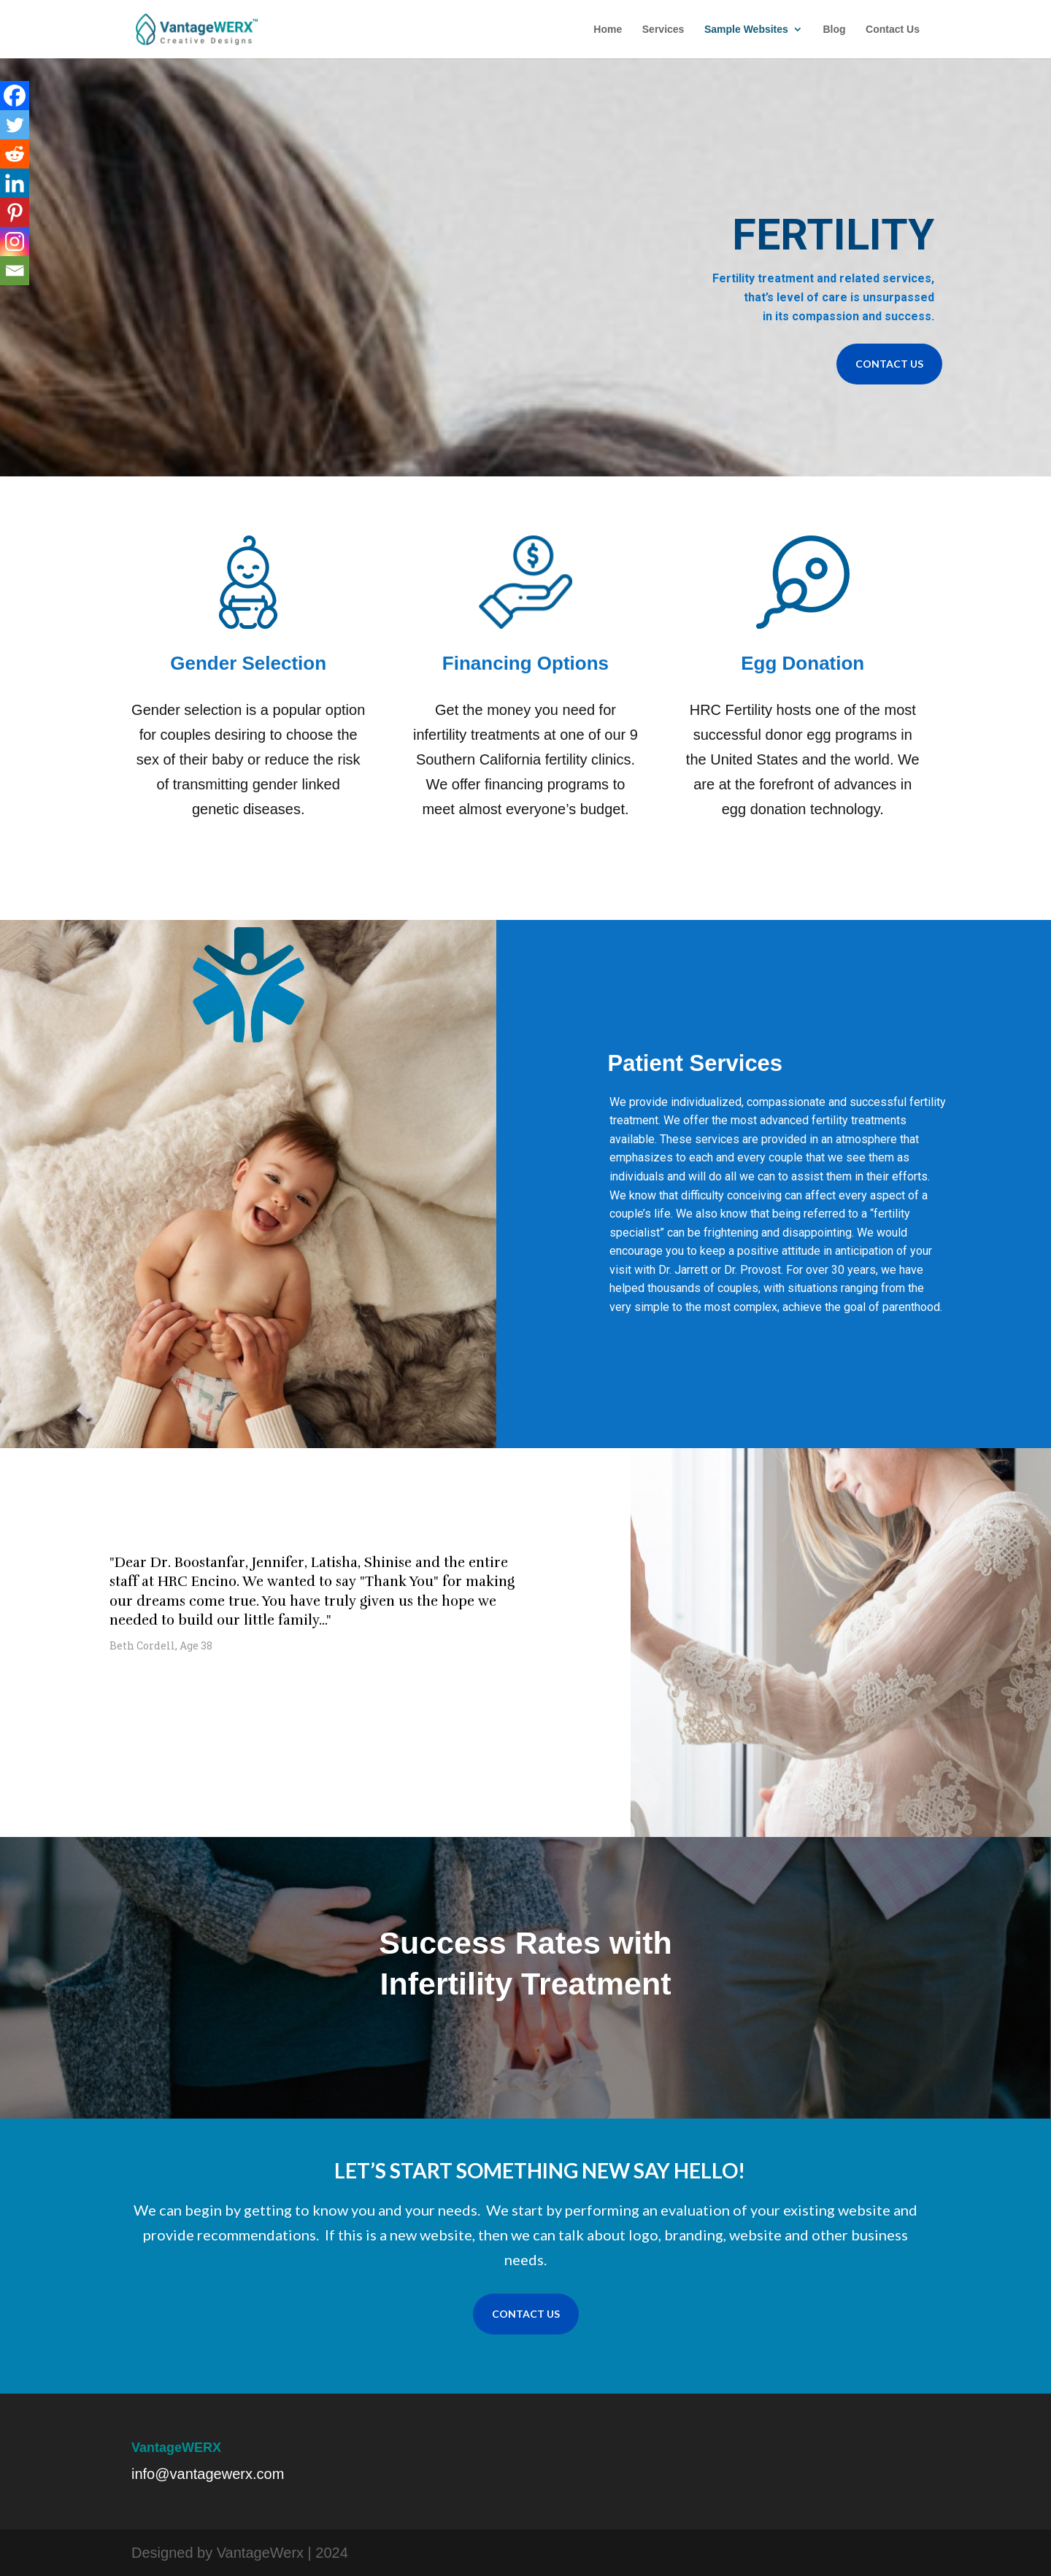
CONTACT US (889, 363)
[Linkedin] (14, 183)
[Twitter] (14, 124)
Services (663, 29)
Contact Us (893, 29)
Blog (834, 29)
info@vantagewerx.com (207, 2474)
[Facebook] (14, 95)
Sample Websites (746, 29)
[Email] (14, 270)
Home (607, 29)
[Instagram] (14, 241)
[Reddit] (14, 154)
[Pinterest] (14, 212)
